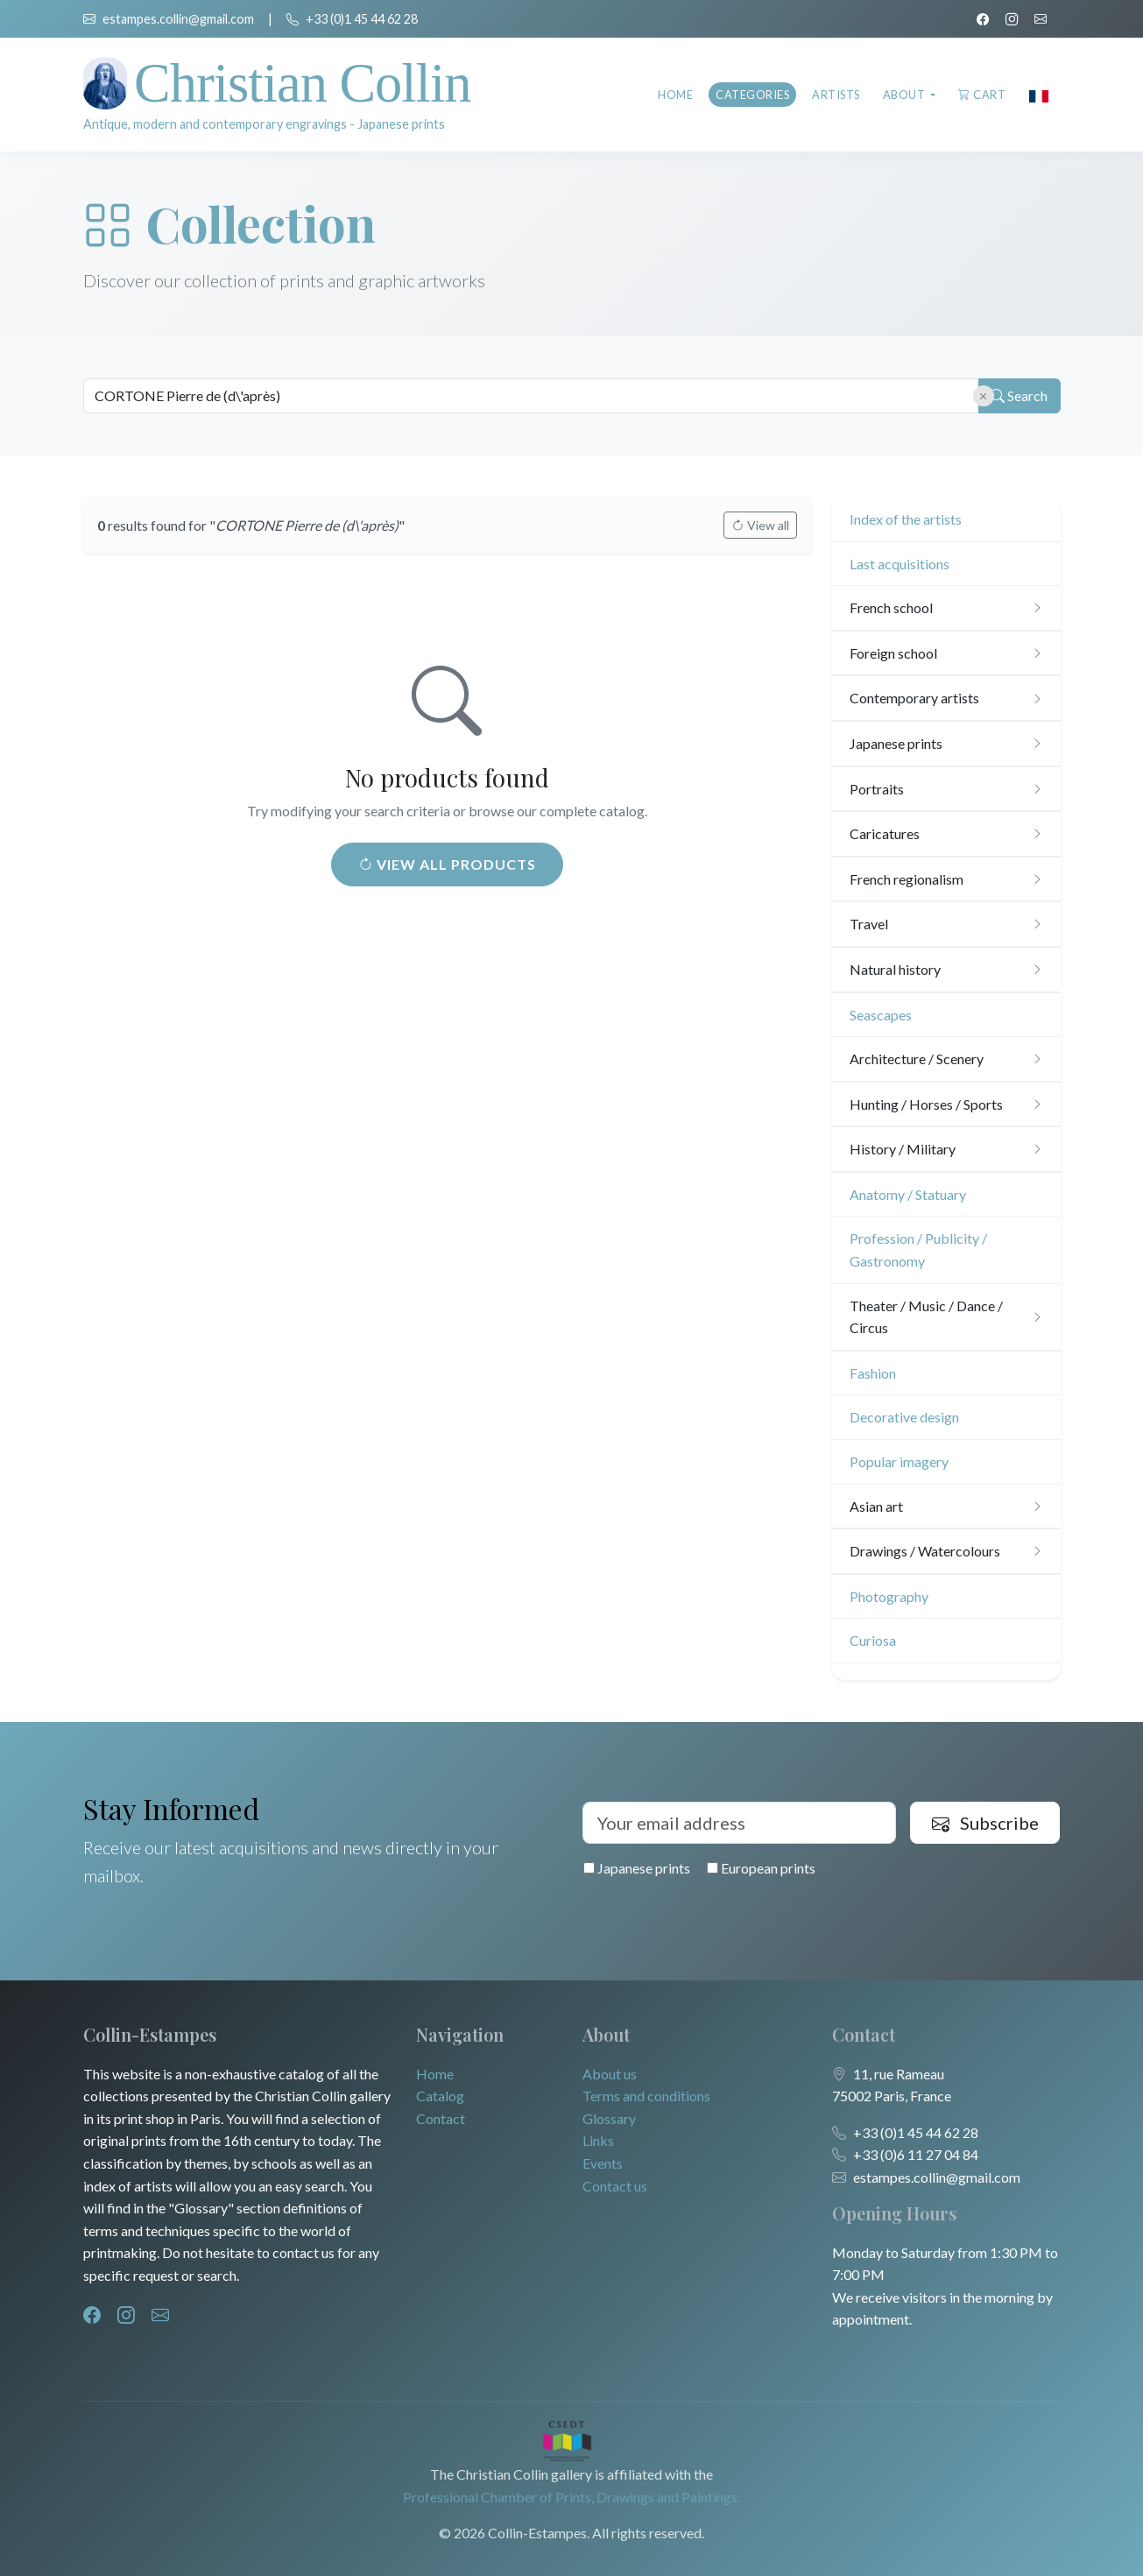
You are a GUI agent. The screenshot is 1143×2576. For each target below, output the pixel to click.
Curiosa (873, 1640)
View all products (447, 864)
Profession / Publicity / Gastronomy (918, 1249)
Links (598, 2140)
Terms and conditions (646, 2095)
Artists (836, 95)
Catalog (440, 2095)
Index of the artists (906, 519)
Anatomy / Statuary (908, 1194)
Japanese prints (636, 1868)
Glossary (609, 2118)
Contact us (614, 2185)
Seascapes (881, 1014)
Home (675, 95)
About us (609, 2073)
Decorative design (904, 1416)
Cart (982, 95)
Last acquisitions (899, 563)
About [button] (905, 95)
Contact (440, 2118)
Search (1017, 396)
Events (602, 2163)
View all (760, 525)
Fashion (873, 1373)
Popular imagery (899, 1461)
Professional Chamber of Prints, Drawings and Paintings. (571, 2496)
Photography (889, 1596)
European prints (761, 1868)
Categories (752, 95)
